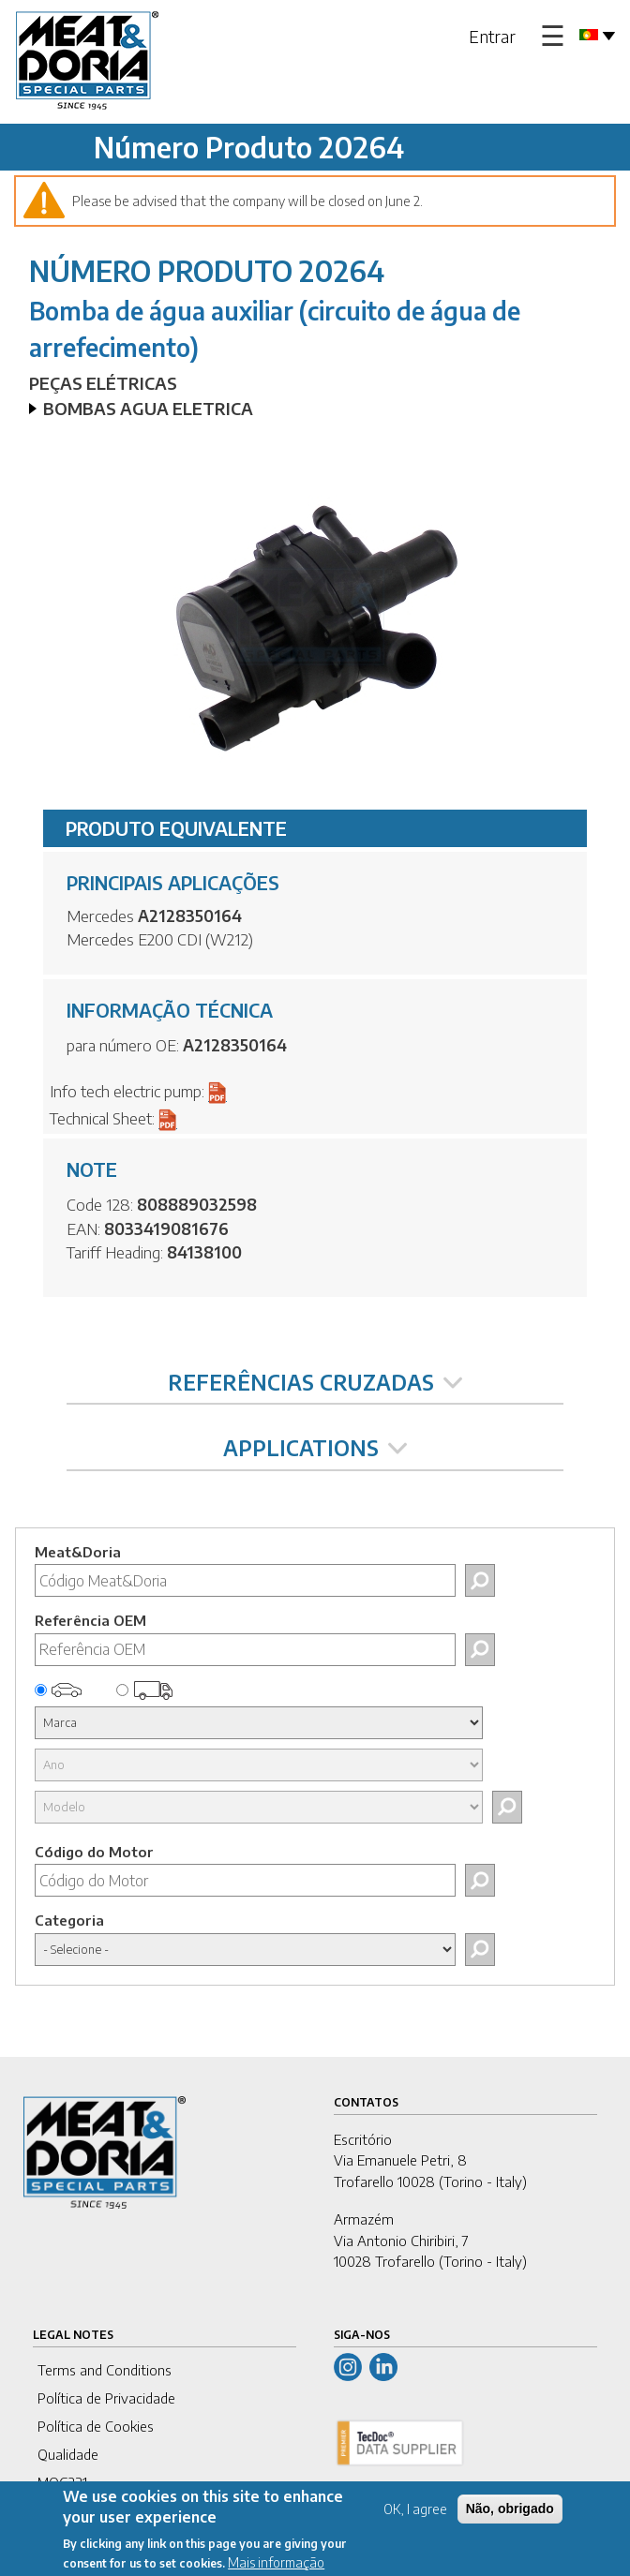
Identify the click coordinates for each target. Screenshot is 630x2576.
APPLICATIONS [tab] (315, 1448)
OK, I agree (415, 2519)
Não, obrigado (510, 2518)
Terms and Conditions (105, 2369)
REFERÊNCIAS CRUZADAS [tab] (315, 1382)
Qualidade (68, 2454)
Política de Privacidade (106, 2398)
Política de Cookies (96, 2426)
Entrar (492, 36)
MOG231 (62, 2482)
